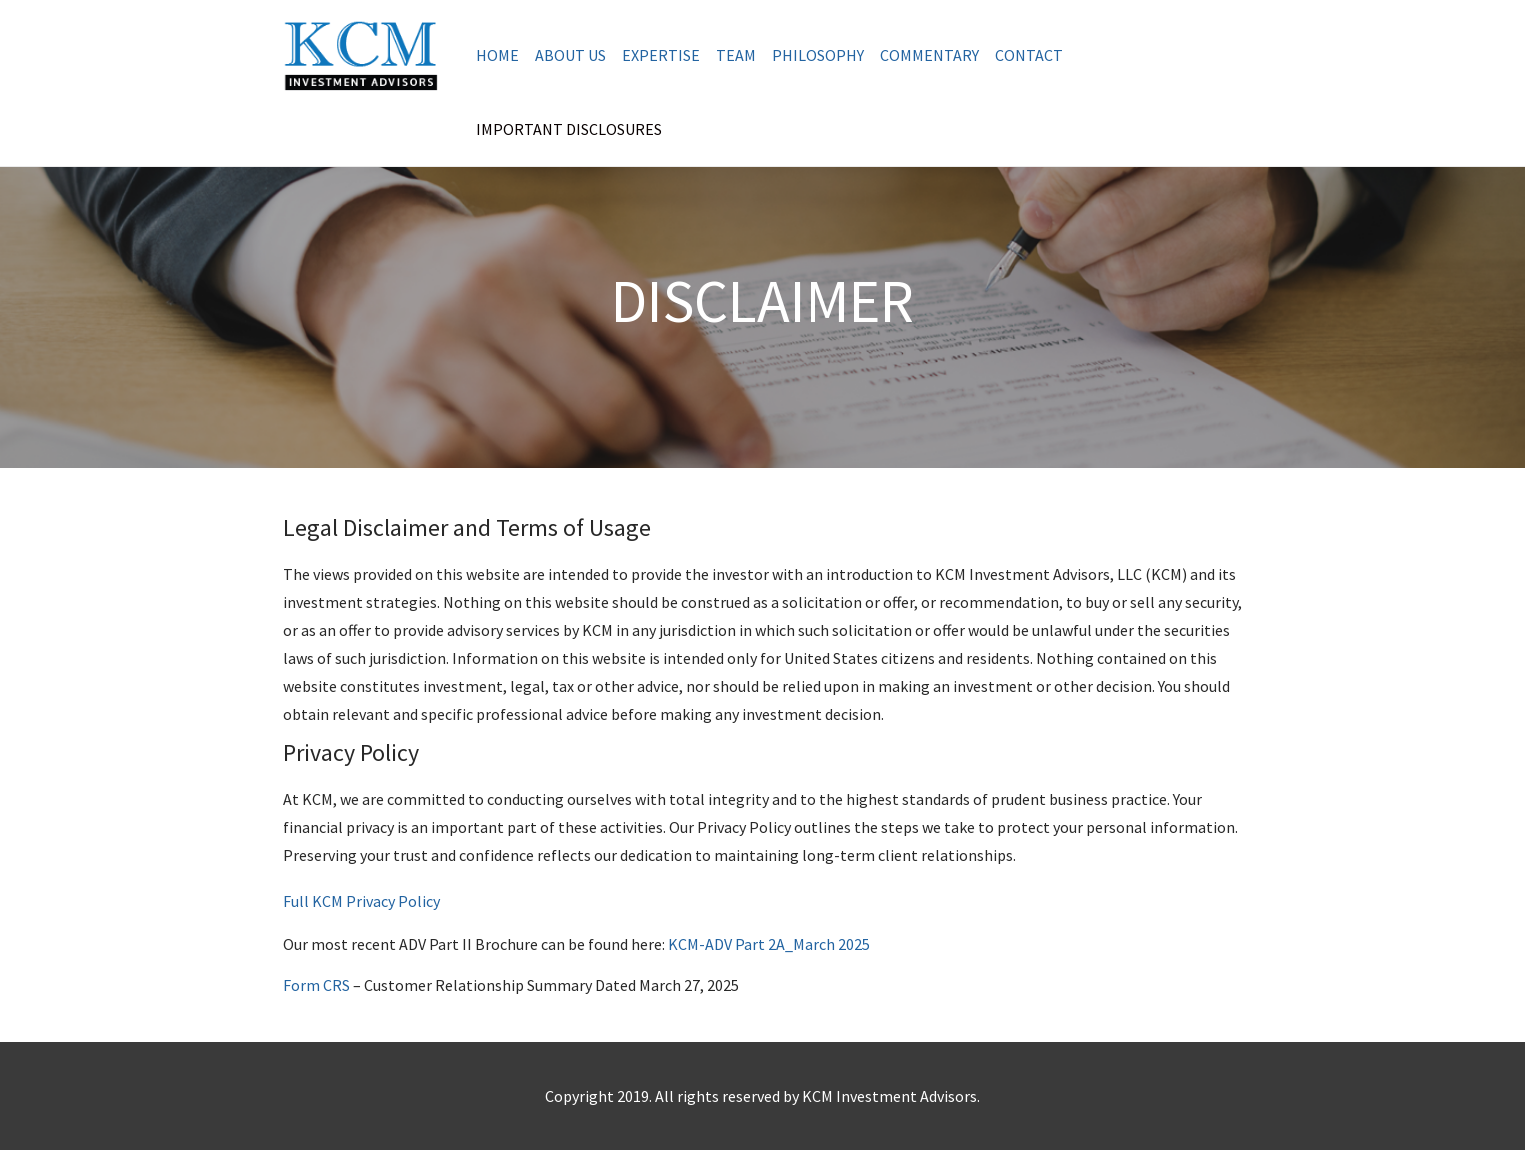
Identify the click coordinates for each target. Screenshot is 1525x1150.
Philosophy (818, 55)
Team (736, 55)
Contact (1029, 55)
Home (497, 55)
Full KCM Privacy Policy (361, 901)
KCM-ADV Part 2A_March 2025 (769, 944)
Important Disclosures (569, 129)
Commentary (929, 55)
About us (570, 55)
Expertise (661, 55)
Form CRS (316, 985)
